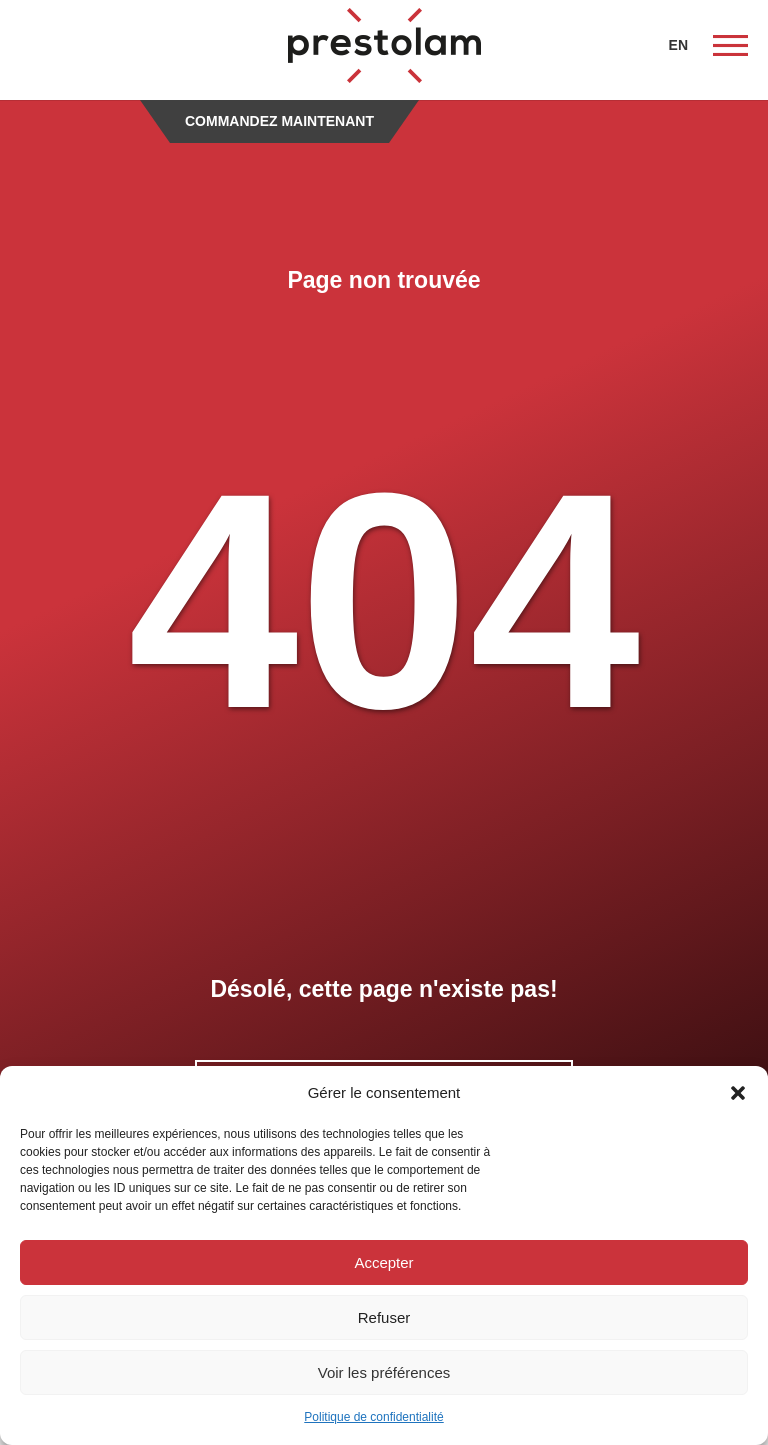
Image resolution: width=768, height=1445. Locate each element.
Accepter (383, 1262)
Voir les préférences (384, 1372)
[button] (738, 1093)
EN (678, 45)
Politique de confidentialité (373, 1417)
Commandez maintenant (279, 121)
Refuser (384, 1317)
